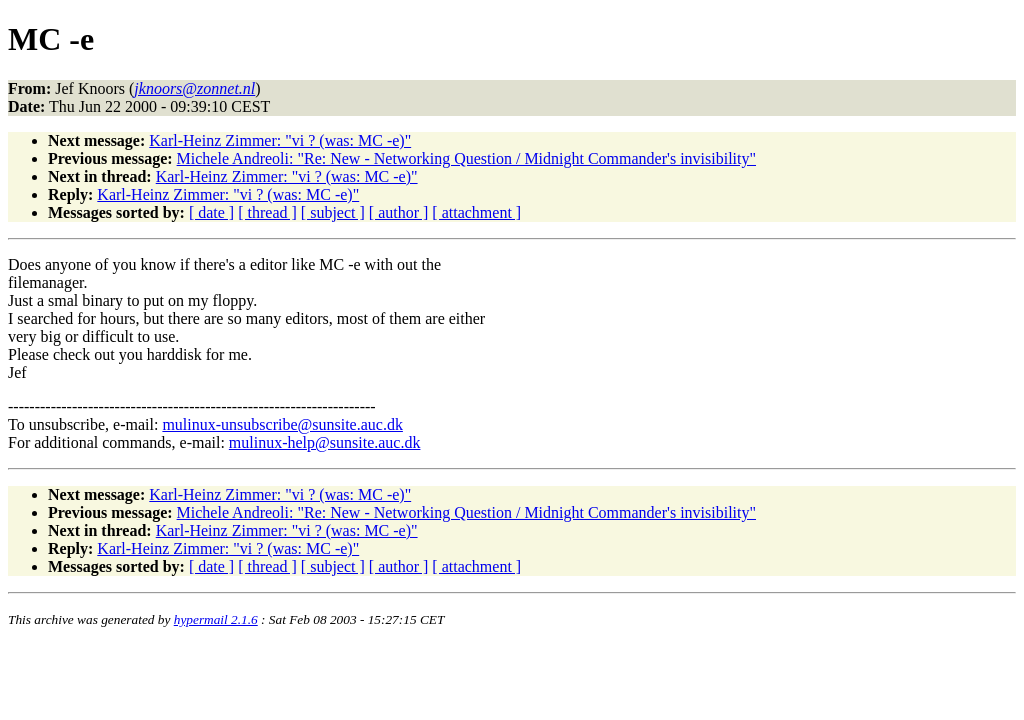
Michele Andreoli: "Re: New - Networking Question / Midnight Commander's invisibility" (466, 158)
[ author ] (399, 212)
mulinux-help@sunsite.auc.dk (325, 442)
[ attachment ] (476, 212)
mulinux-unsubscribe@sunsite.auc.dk (282, 424)
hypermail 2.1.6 (216, 619)
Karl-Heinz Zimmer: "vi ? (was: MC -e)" (280, 140)
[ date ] (211, 212)
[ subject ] (333, 212)
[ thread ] (267, 212)
